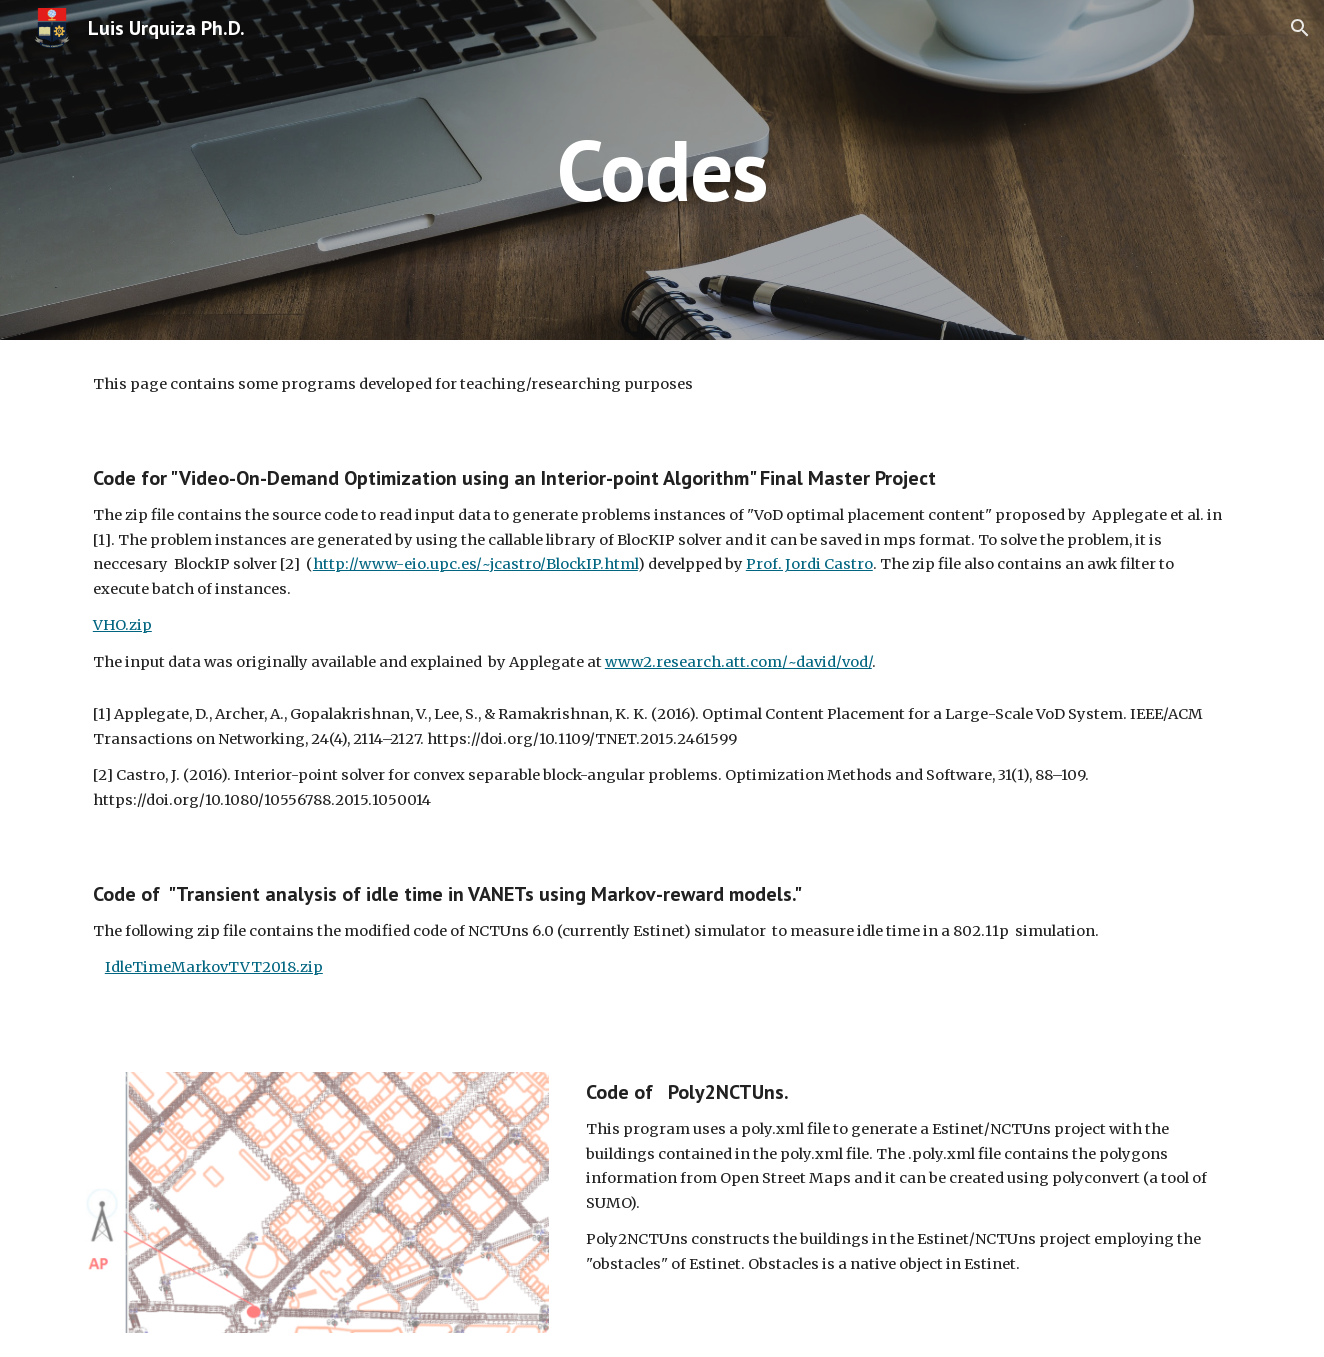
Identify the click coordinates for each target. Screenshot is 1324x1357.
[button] (1300, 28)
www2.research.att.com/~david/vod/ (738, 662)
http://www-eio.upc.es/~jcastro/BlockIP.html (475, 564)
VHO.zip (122, 625)
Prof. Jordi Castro (809, 564)
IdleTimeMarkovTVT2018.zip (214, 967)
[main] (662, 169)
